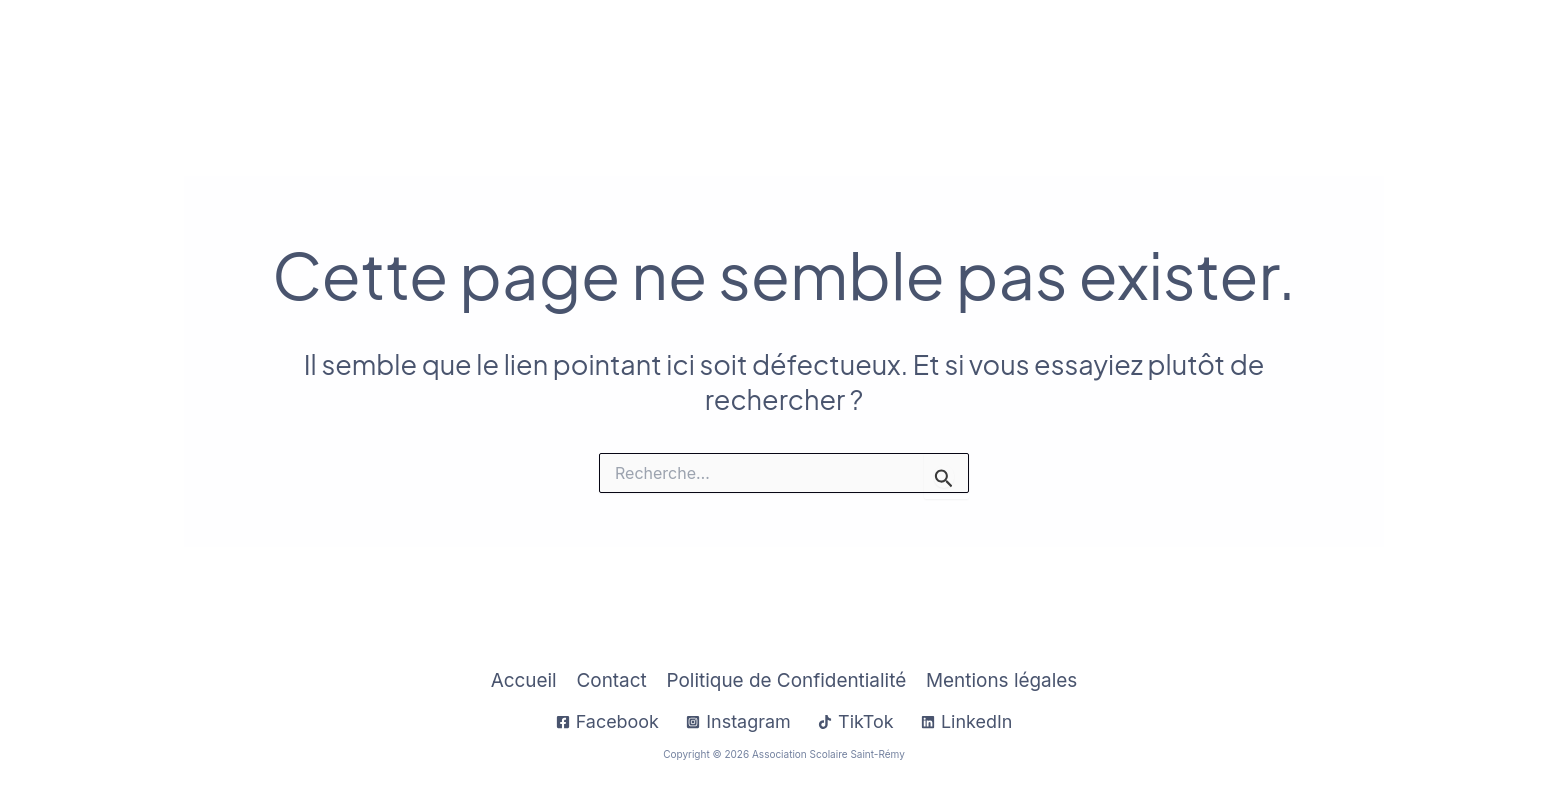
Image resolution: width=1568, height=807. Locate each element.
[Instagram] (738, 722)
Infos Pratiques (875, 51)
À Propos (1021, 51)
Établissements (1167, 51)
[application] (932, 51)
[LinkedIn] (967, 722)
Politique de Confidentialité (786, 680)
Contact (1456, 51)
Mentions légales (1001, 680)
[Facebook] (607, 722)
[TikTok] (856, 722)
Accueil (747, 51)
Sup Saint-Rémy (1332, 51)
